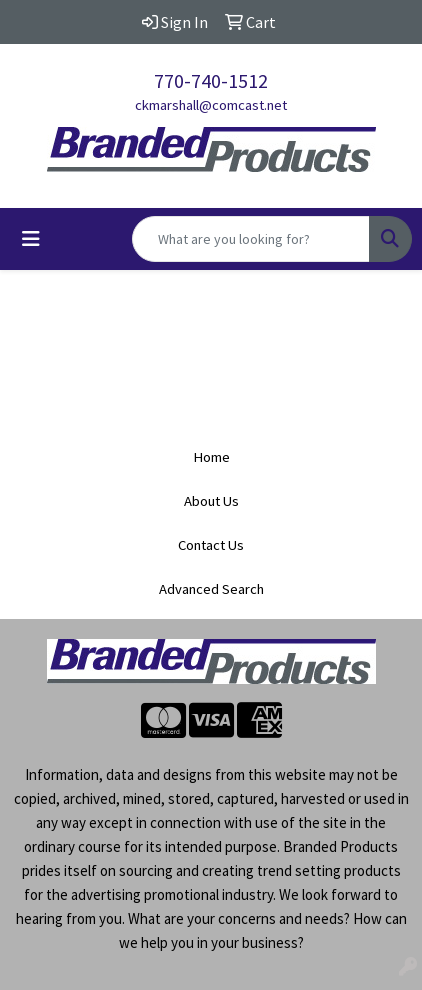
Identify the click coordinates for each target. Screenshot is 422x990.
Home (211, 457)
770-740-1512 (211, 80)
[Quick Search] (251, 239)
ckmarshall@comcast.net (211, 105)
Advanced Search (211, 589)
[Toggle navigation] (31, 239)
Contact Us (211, 545)
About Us (211, 501)
